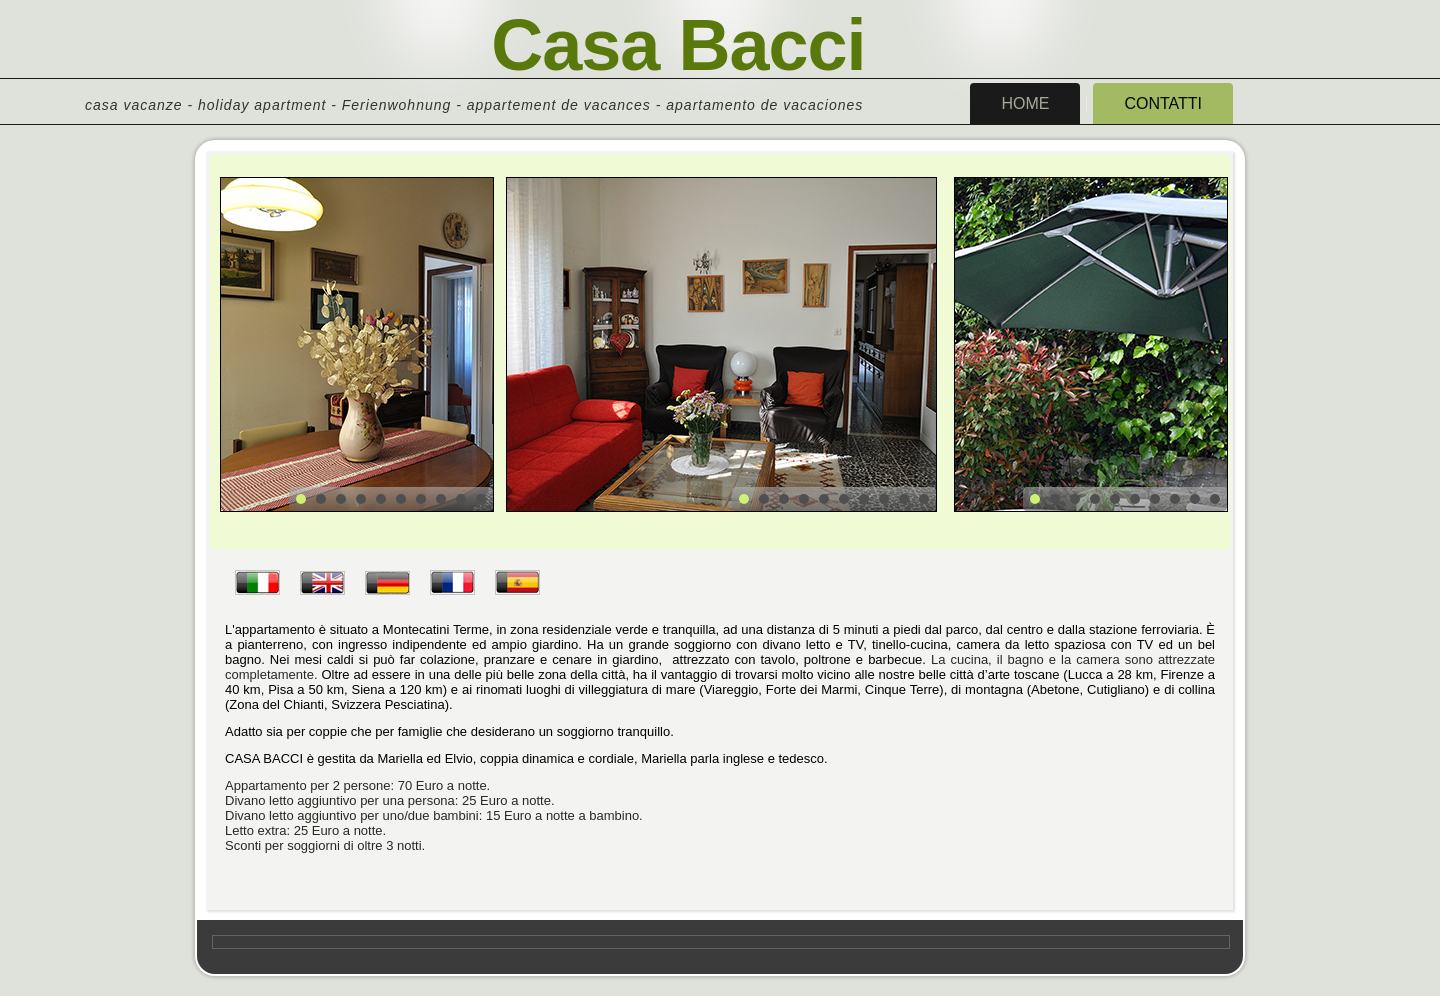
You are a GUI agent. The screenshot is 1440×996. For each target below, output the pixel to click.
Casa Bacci (678, 45)
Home (1025, 103)
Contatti (1163, 103)
